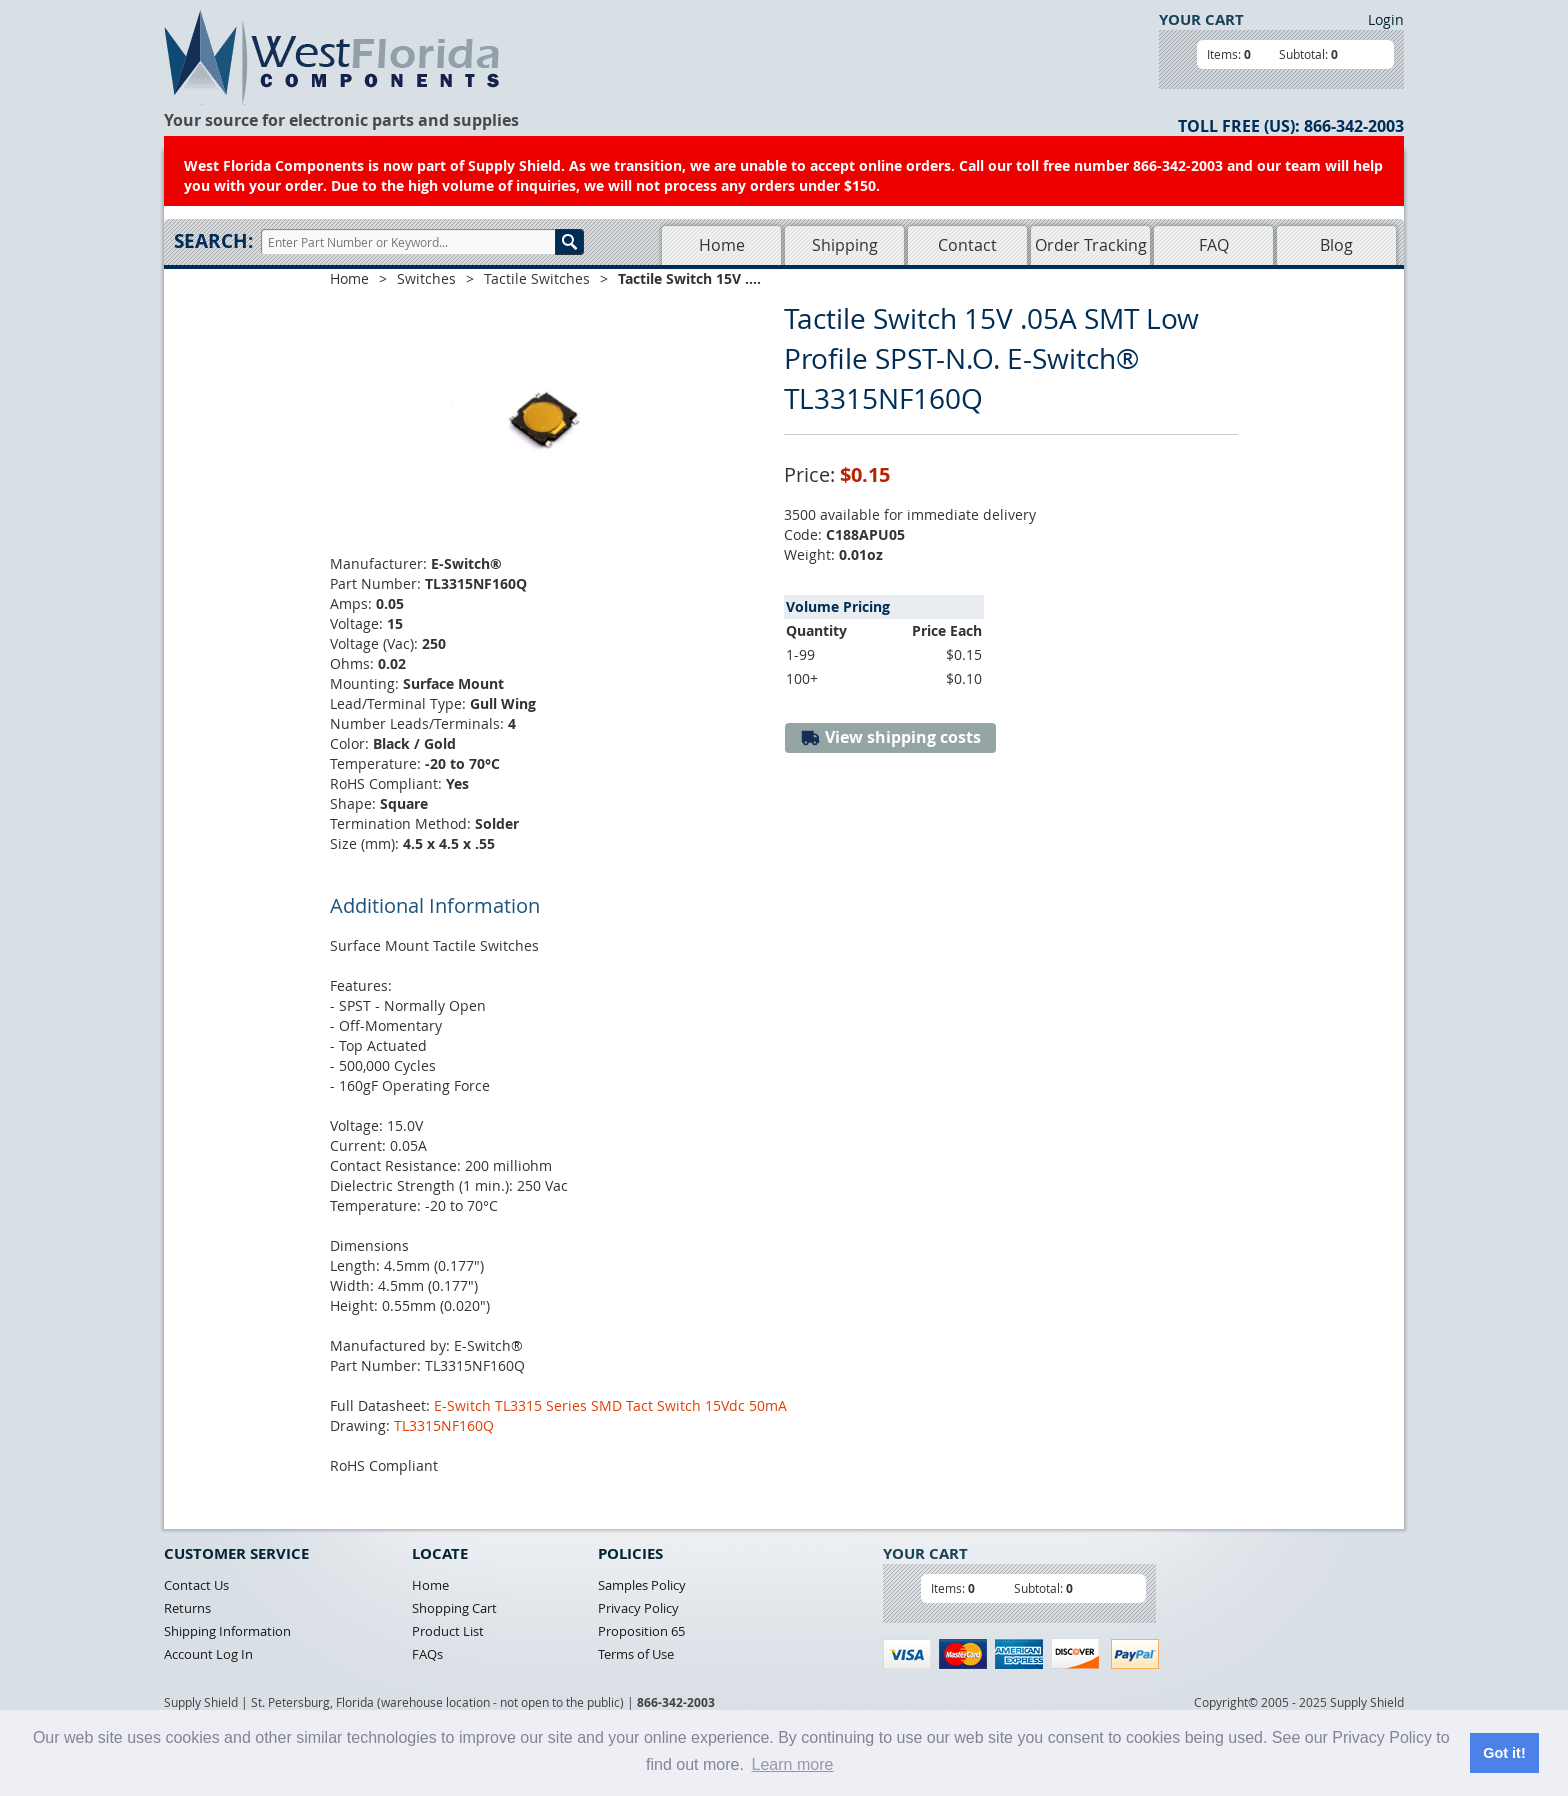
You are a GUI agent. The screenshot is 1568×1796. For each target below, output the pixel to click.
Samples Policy (642, 1585)
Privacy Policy (638, 1608)
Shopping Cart (454, 1608)
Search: (213, 241)
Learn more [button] (793, 1764)
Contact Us (196, 1585)
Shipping (845, 245)
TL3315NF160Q (444, 1425)
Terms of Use (636, 1654)
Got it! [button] (1504, 1753)
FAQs (427, 1654)
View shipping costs (890, 737)
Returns (187, 1608)
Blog (1336, 245)
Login (1386, 19)
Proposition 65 (641, 1631)
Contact (967, 245)
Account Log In (208, 1654)
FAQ (1214, 245)
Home (722, 245)
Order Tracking (1091, 245)
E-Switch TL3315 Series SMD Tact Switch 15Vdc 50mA (610, 1405)
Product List (448, 1631)
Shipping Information (227, 1631)
